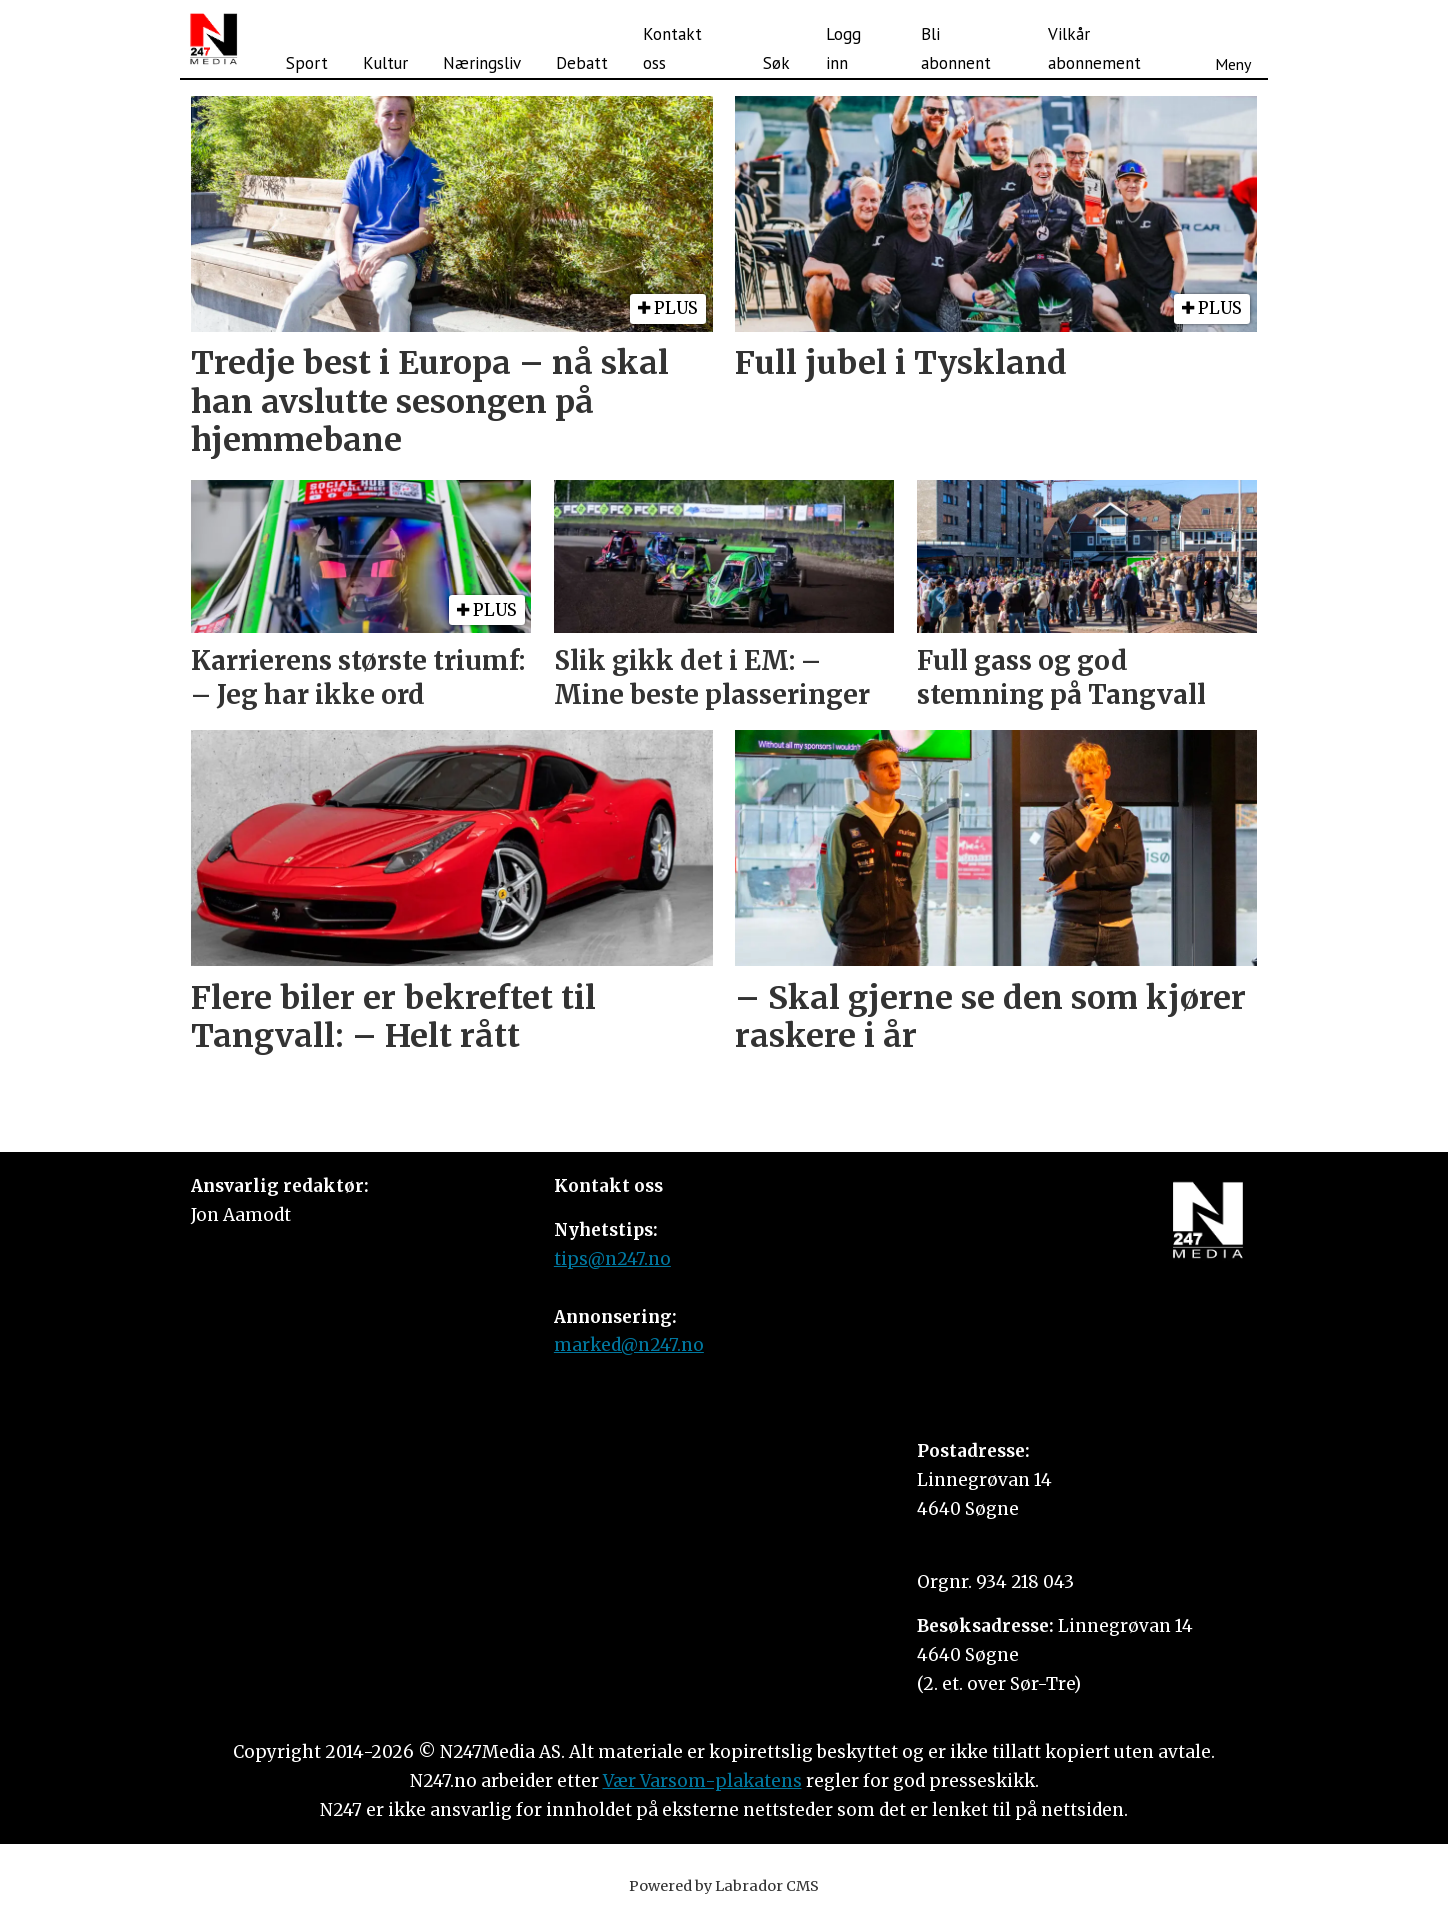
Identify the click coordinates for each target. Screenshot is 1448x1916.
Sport (307, 63)
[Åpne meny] (1233, 39)
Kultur (385, 63)
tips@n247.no (612, 1259)
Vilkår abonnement (1094, 48)
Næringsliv (482, 63)
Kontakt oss (672, 48)
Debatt (582, 63)
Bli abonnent (956, 48)
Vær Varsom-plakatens (702, 1781)
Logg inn (843, 48)
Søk (776, 63)
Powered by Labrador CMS (724, 1886)
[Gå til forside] (213, 39)
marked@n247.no (629, 1345)
